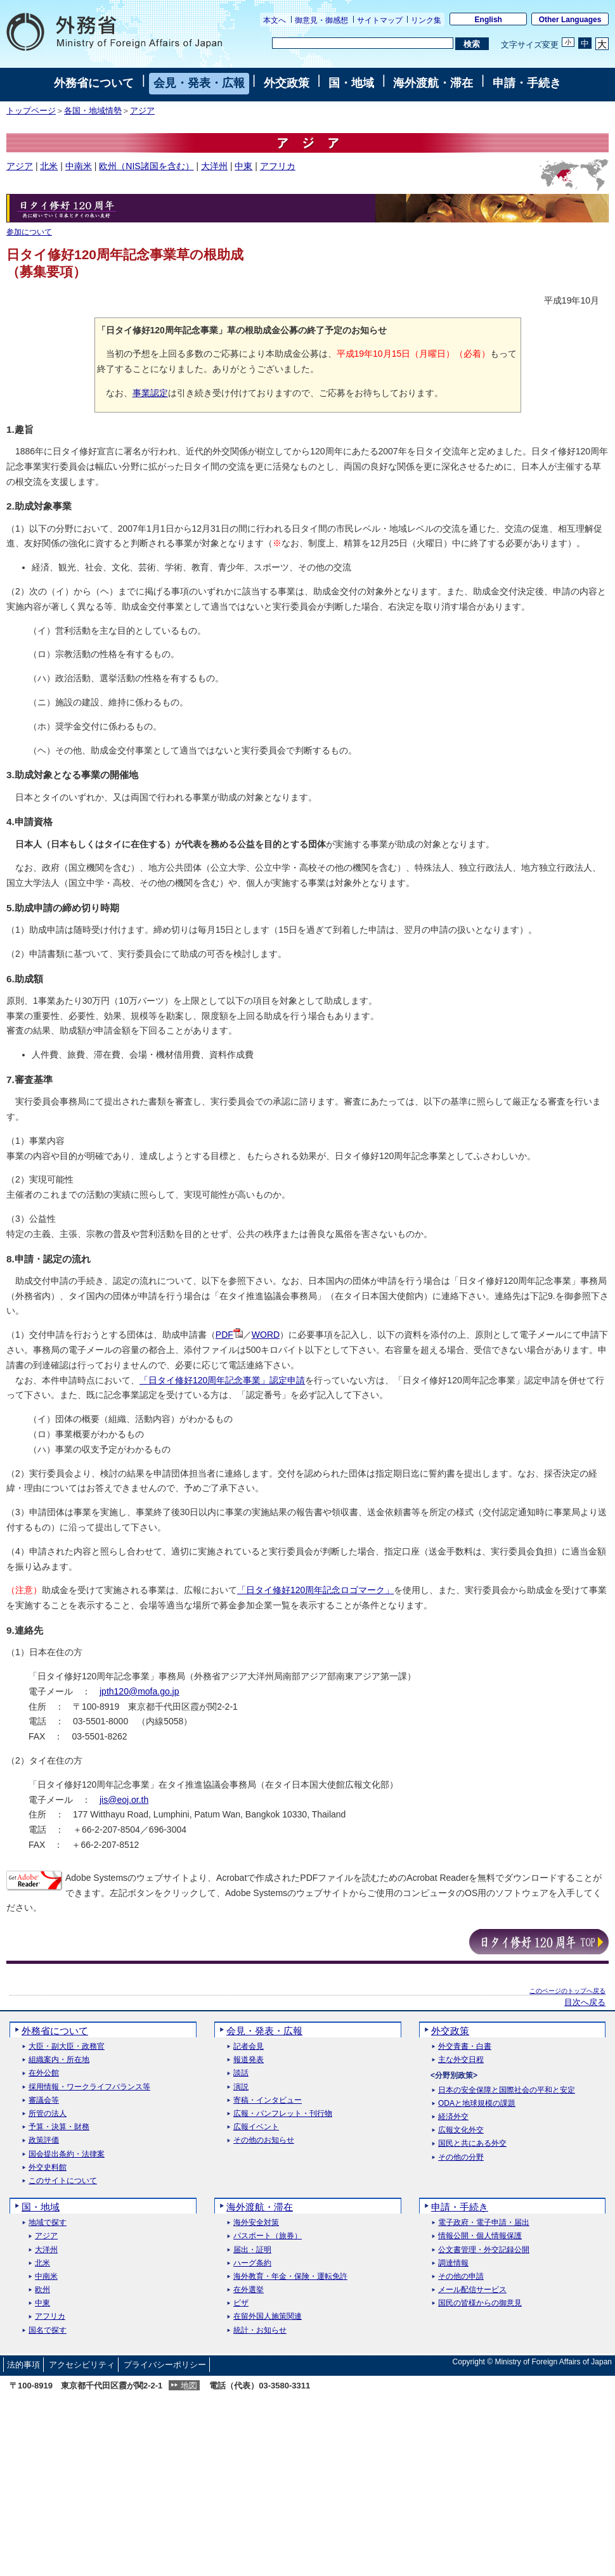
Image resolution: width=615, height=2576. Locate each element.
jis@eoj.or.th (124, 1800)
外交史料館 (48, 2167)
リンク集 (426, 20)
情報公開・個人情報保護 (480, 2236)
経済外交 (453, 2117)
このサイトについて (63, 2181)
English (488, 19)
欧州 (42, 2290)
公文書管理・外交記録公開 (483, 2250)
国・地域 (351, 83)
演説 (241, 2087)
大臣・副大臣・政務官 (67, 2046)
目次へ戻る (584, 2002)
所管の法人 (48, 2114)
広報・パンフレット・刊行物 (282, 2114)
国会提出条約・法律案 (67, 2154)
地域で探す (48, 2223)
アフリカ (277, 166)
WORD (266, 1335)
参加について (29, 231)
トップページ (31, 110)
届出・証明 (252, 2250)
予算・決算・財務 (59, 2127)
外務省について (94, 83)
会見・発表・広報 (199, 83)
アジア (142, 110)
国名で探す (48, 2330)
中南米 (78, 166)
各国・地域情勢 (93, 110)
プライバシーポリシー (165, 2364)
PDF (229, 1335)
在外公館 (44, 2073)
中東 (243, 166)
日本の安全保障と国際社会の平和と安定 (506, 2090)
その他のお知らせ (263, 2140)
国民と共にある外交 (472, 2143)
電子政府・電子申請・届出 (483, 2223)
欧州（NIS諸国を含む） (146, 166)
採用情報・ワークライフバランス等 (89, 2087)
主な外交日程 (461, 2060)
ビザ (241, 2303)
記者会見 (248, 2046)
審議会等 (44, 2100)
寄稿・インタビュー (267, 2100)
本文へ (274, 20)
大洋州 (214, 166)
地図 (189, 2385)
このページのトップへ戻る (567, 1990)
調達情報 (453, 2263)
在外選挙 (248, 2290)
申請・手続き (527, 83)
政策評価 (44, 2140)
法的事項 (23, 2364)
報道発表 (248, 2060)
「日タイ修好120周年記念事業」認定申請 (222, 1380)
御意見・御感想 (321, 20)
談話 (241, 2073)
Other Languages (570, 19)
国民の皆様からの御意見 (480, 2303)
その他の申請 (461, 2276)
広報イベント (256, 2127)
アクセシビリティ (82, 2364)
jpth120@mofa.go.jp (139, 1691)
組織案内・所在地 (59, 2060)
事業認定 (150, 393)
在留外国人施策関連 (267, 2316)
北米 (49, 166)
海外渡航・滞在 (433, 83)
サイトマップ (380, 20)
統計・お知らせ (260, 2330)
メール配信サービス (472, 2290)
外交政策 (286, 83)
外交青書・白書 (464, 2046)
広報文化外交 (461, 2130)
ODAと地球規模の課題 (476, 2103)
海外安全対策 (256, 2223)
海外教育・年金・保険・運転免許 (290, 2276)
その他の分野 (461, 2157)
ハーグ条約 (252, 2263)
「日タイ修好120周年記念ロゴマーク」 (315, 1590)
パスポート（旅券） (267, 2236)
